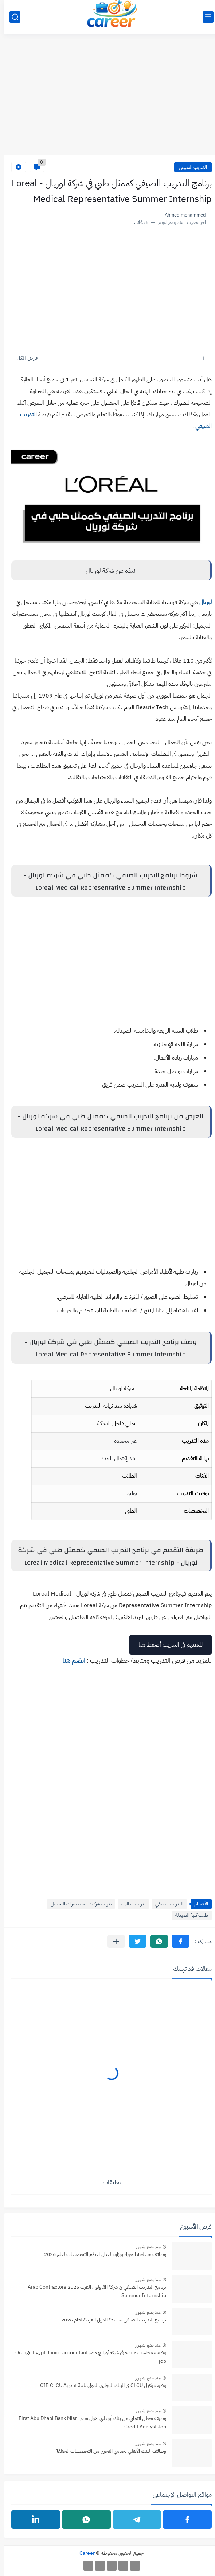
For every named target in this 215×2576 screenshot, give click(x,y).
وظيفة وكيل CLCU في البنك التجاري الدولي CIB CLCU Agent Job (99, 2385)
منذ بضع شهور (144, 2246)
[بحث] (10, 17)
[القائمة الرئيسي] (204, 17)
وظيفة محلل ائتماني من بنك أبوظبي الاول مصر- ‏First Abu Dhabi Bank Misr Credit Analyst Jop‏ (88, 2422)
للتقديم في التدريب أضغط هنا (166, 1644)
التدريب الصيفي (189, 167)
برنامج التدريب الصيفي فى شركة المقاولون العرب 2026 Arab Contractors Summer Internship (93, 2291)
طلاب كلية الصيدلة (187, 1915)
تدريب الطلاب (129, 1903)
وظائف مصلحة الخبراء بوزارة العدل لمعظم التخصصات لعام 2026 (101, 2254)
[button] (176, 1941)
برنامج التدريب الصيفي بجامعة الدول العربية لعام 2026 (109, 2320)
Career (83, 2553)
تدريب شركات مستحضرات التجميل (77, 1903)
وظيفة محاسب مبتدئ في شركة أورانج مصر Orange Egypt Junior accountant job (86, 2357)
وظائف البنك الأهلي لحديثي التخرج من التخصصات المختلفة (107, 2451)
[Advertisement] (107, 98)
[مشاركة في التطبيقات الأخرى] (112, 1941)
